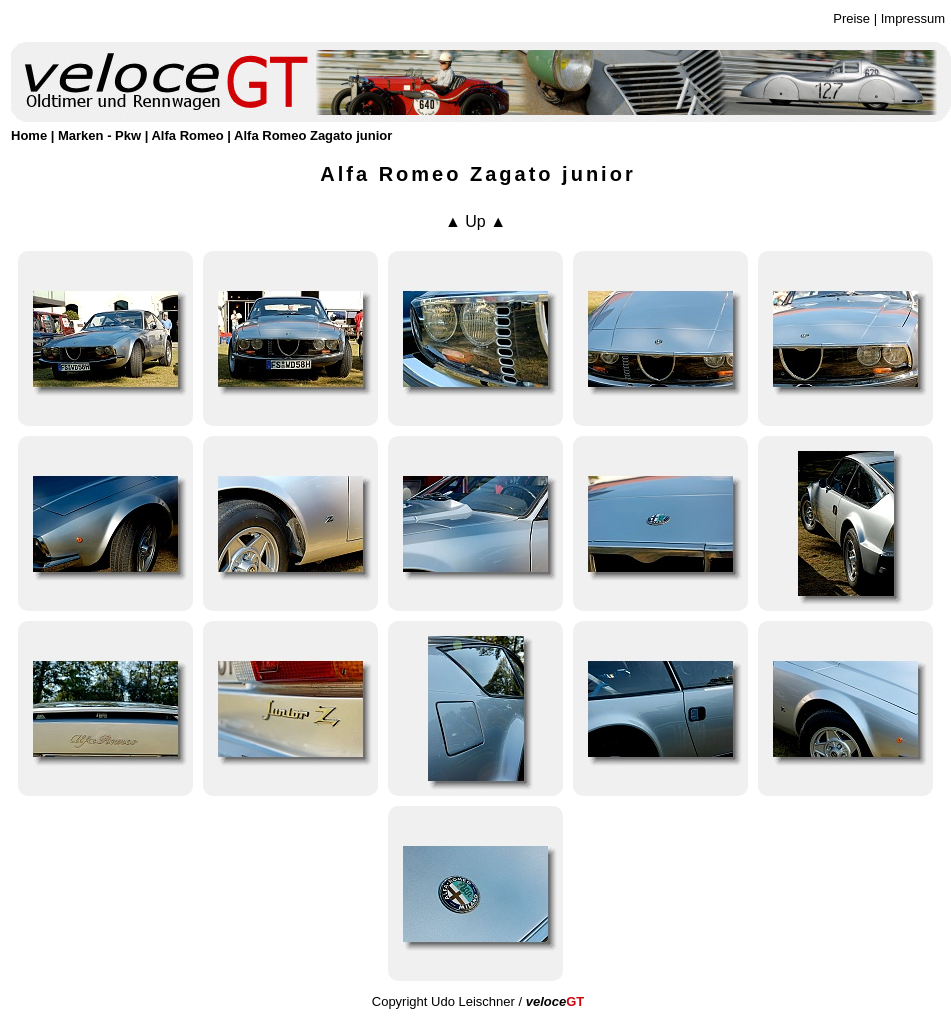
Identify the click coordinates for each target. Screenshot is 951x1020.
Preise (851, 18)
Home (29, 135)
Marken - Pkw (99, 135)
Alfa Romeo (187, 135)
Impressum (913, 18)
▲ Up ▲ (475, 221)
